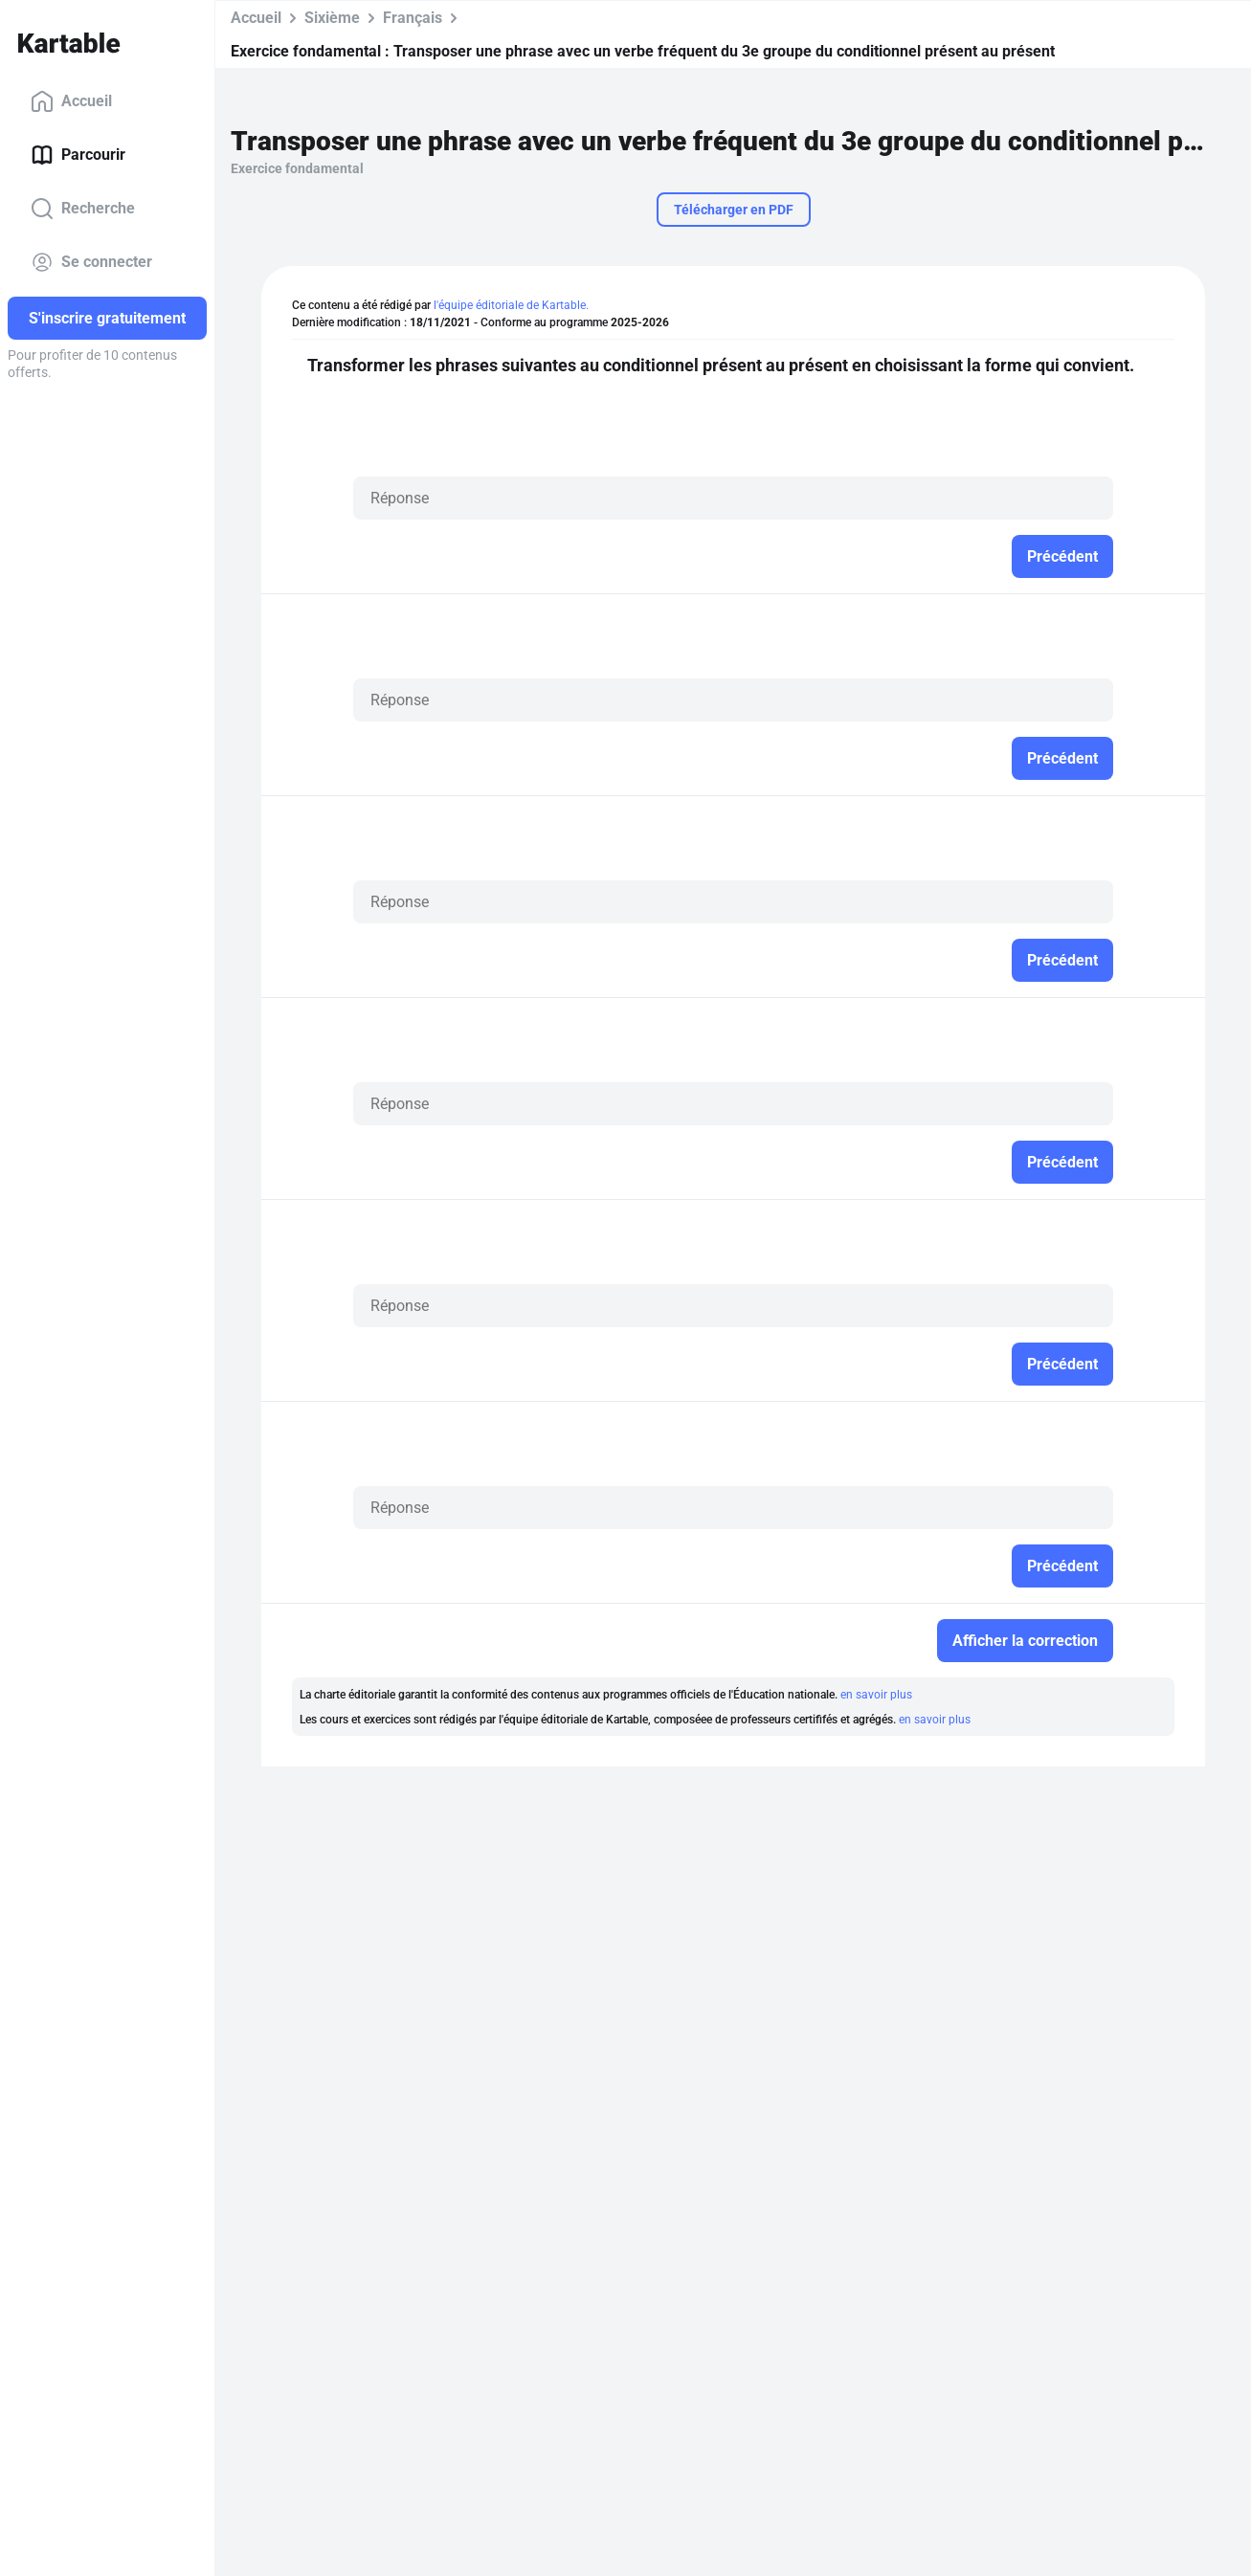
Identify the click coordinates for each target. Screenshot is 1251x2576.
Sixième (332, 18)
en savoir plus (876, 1694)
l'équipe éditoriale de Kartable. (511, 305)
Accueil (71, 101)
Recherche (83, 208)
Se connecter (91, 262)
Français (412, 18)
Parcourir (78, 155)
